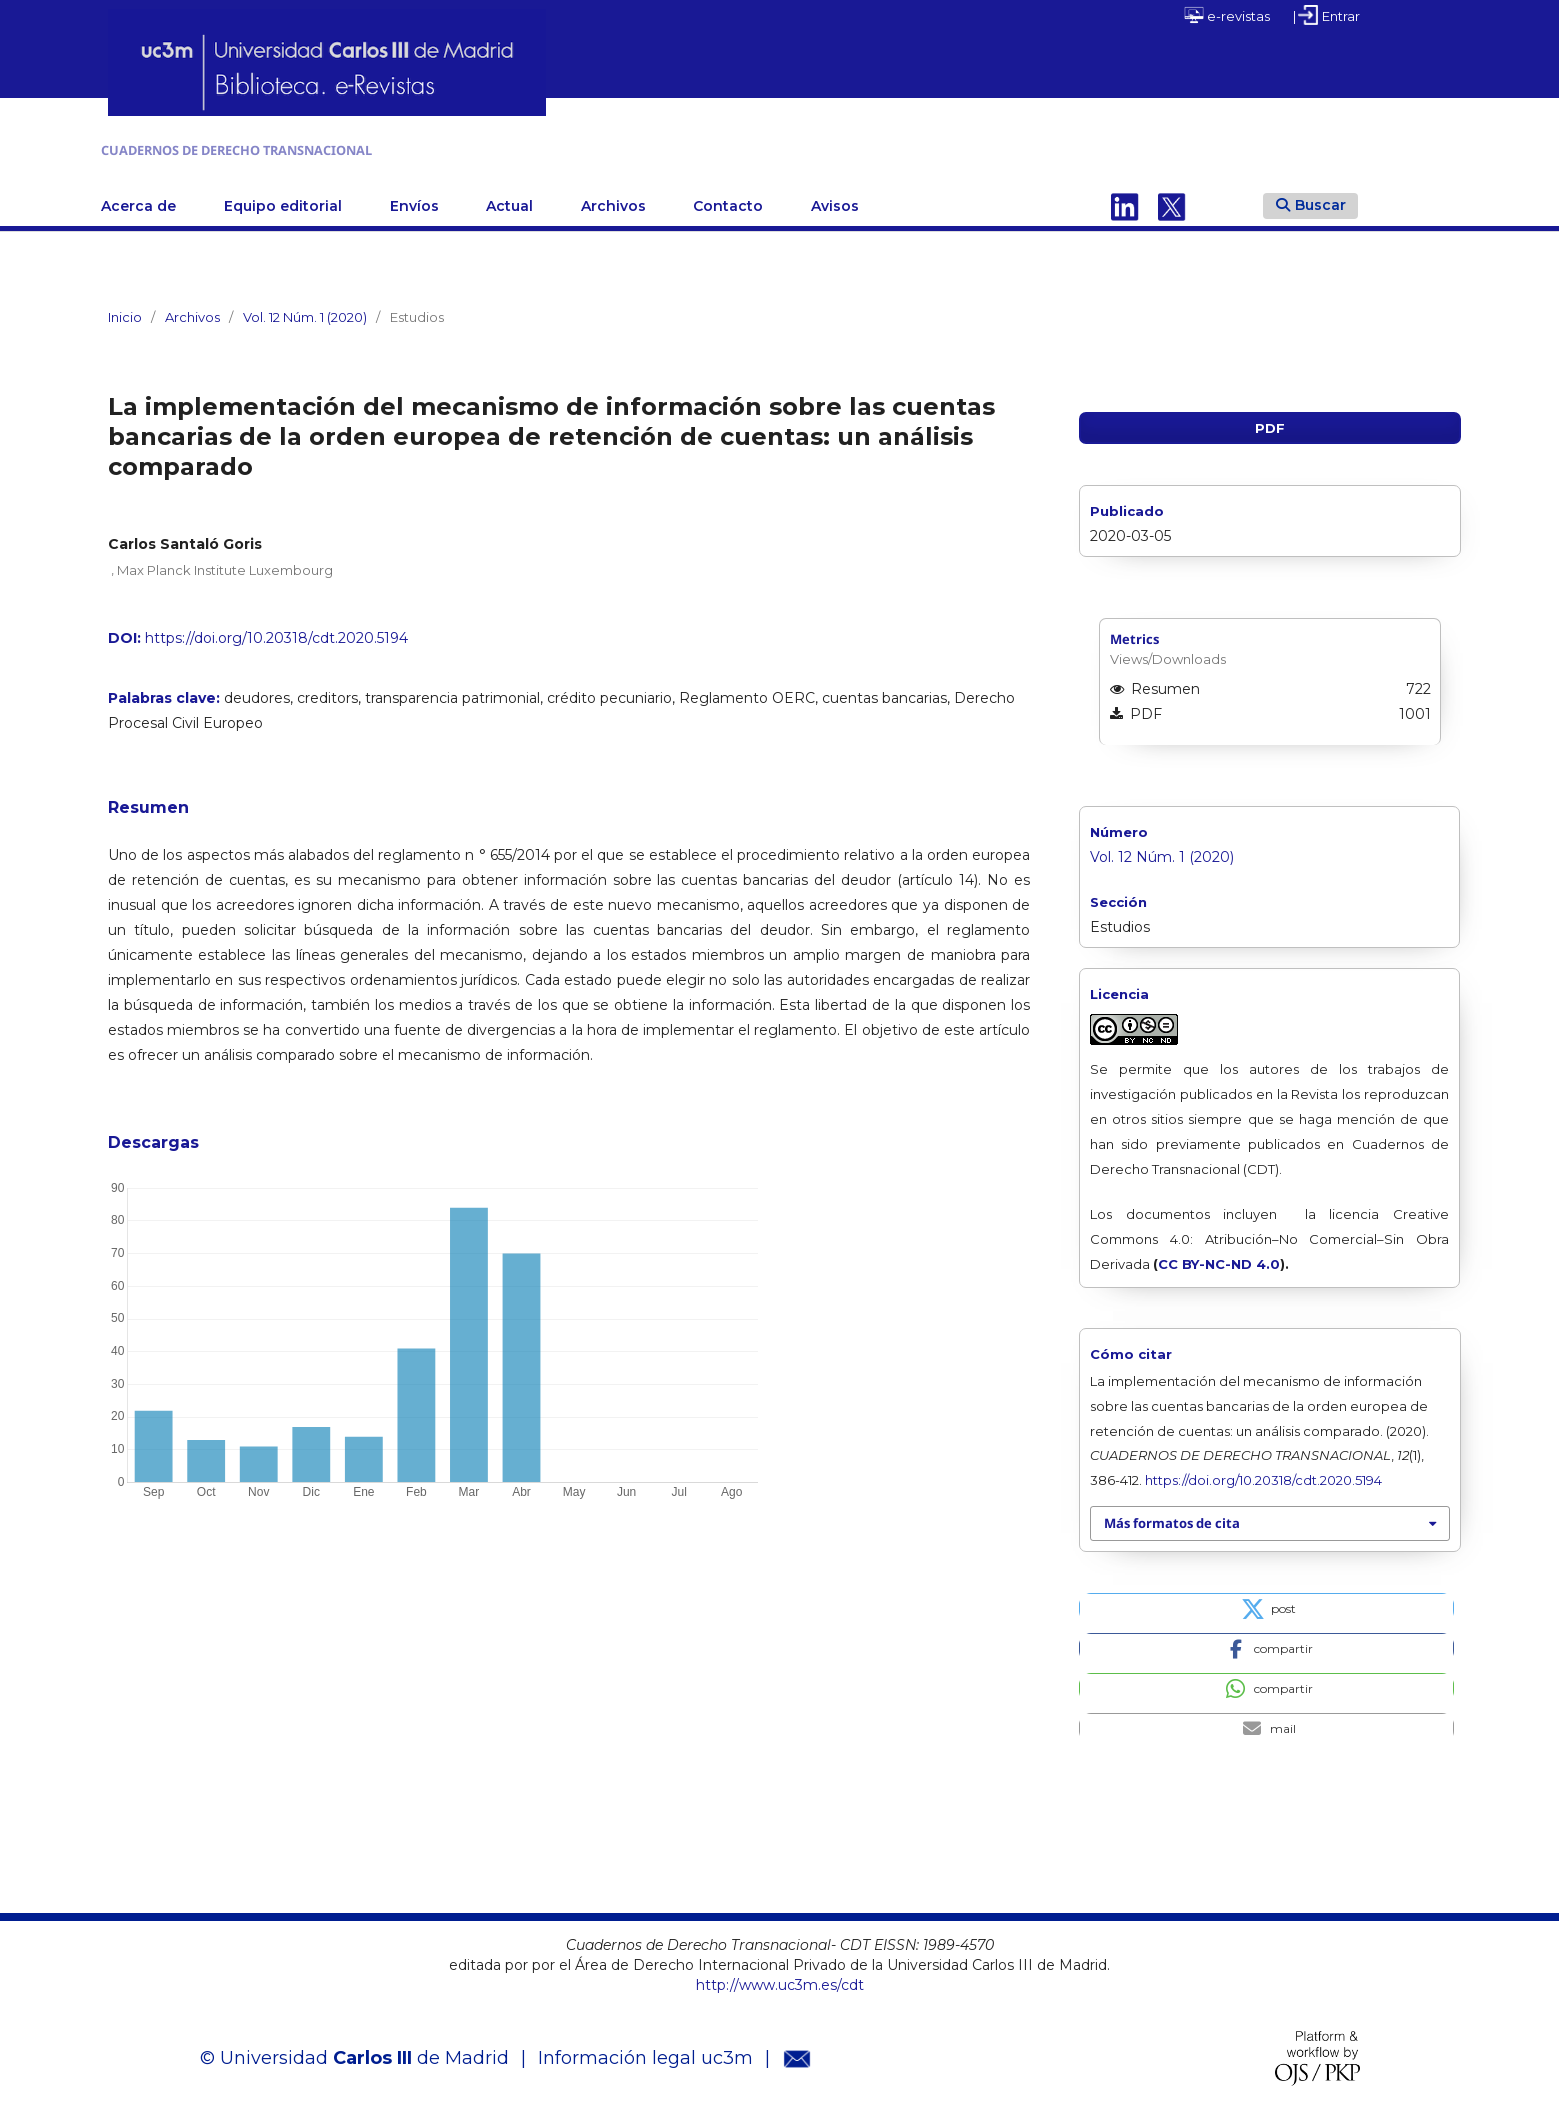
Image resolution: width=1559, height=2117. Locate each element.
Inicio (125, 312)
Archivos (613, 201)
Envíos (414, 201)
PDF (1270, 423)
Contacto (728, 201)
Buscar (1311, 200)
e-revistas (1227, 15)
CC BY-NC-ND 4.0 (1219, 1259)
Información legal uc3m (645, 2054)
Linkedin (1125, 201)
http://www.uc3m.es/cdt (780, 1980)
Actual (509, 201)
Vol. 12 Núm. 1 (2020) (305, 312)
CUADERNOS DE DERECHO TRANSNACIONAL (361, 147)
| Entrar (1326, 15)
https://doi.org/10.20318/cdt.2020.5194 (276, 633)
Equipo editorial (283, 201)
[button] (1266, 1603)
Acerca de (138, 201)
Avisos (835, 201)
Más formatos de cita (1172, 1519)
